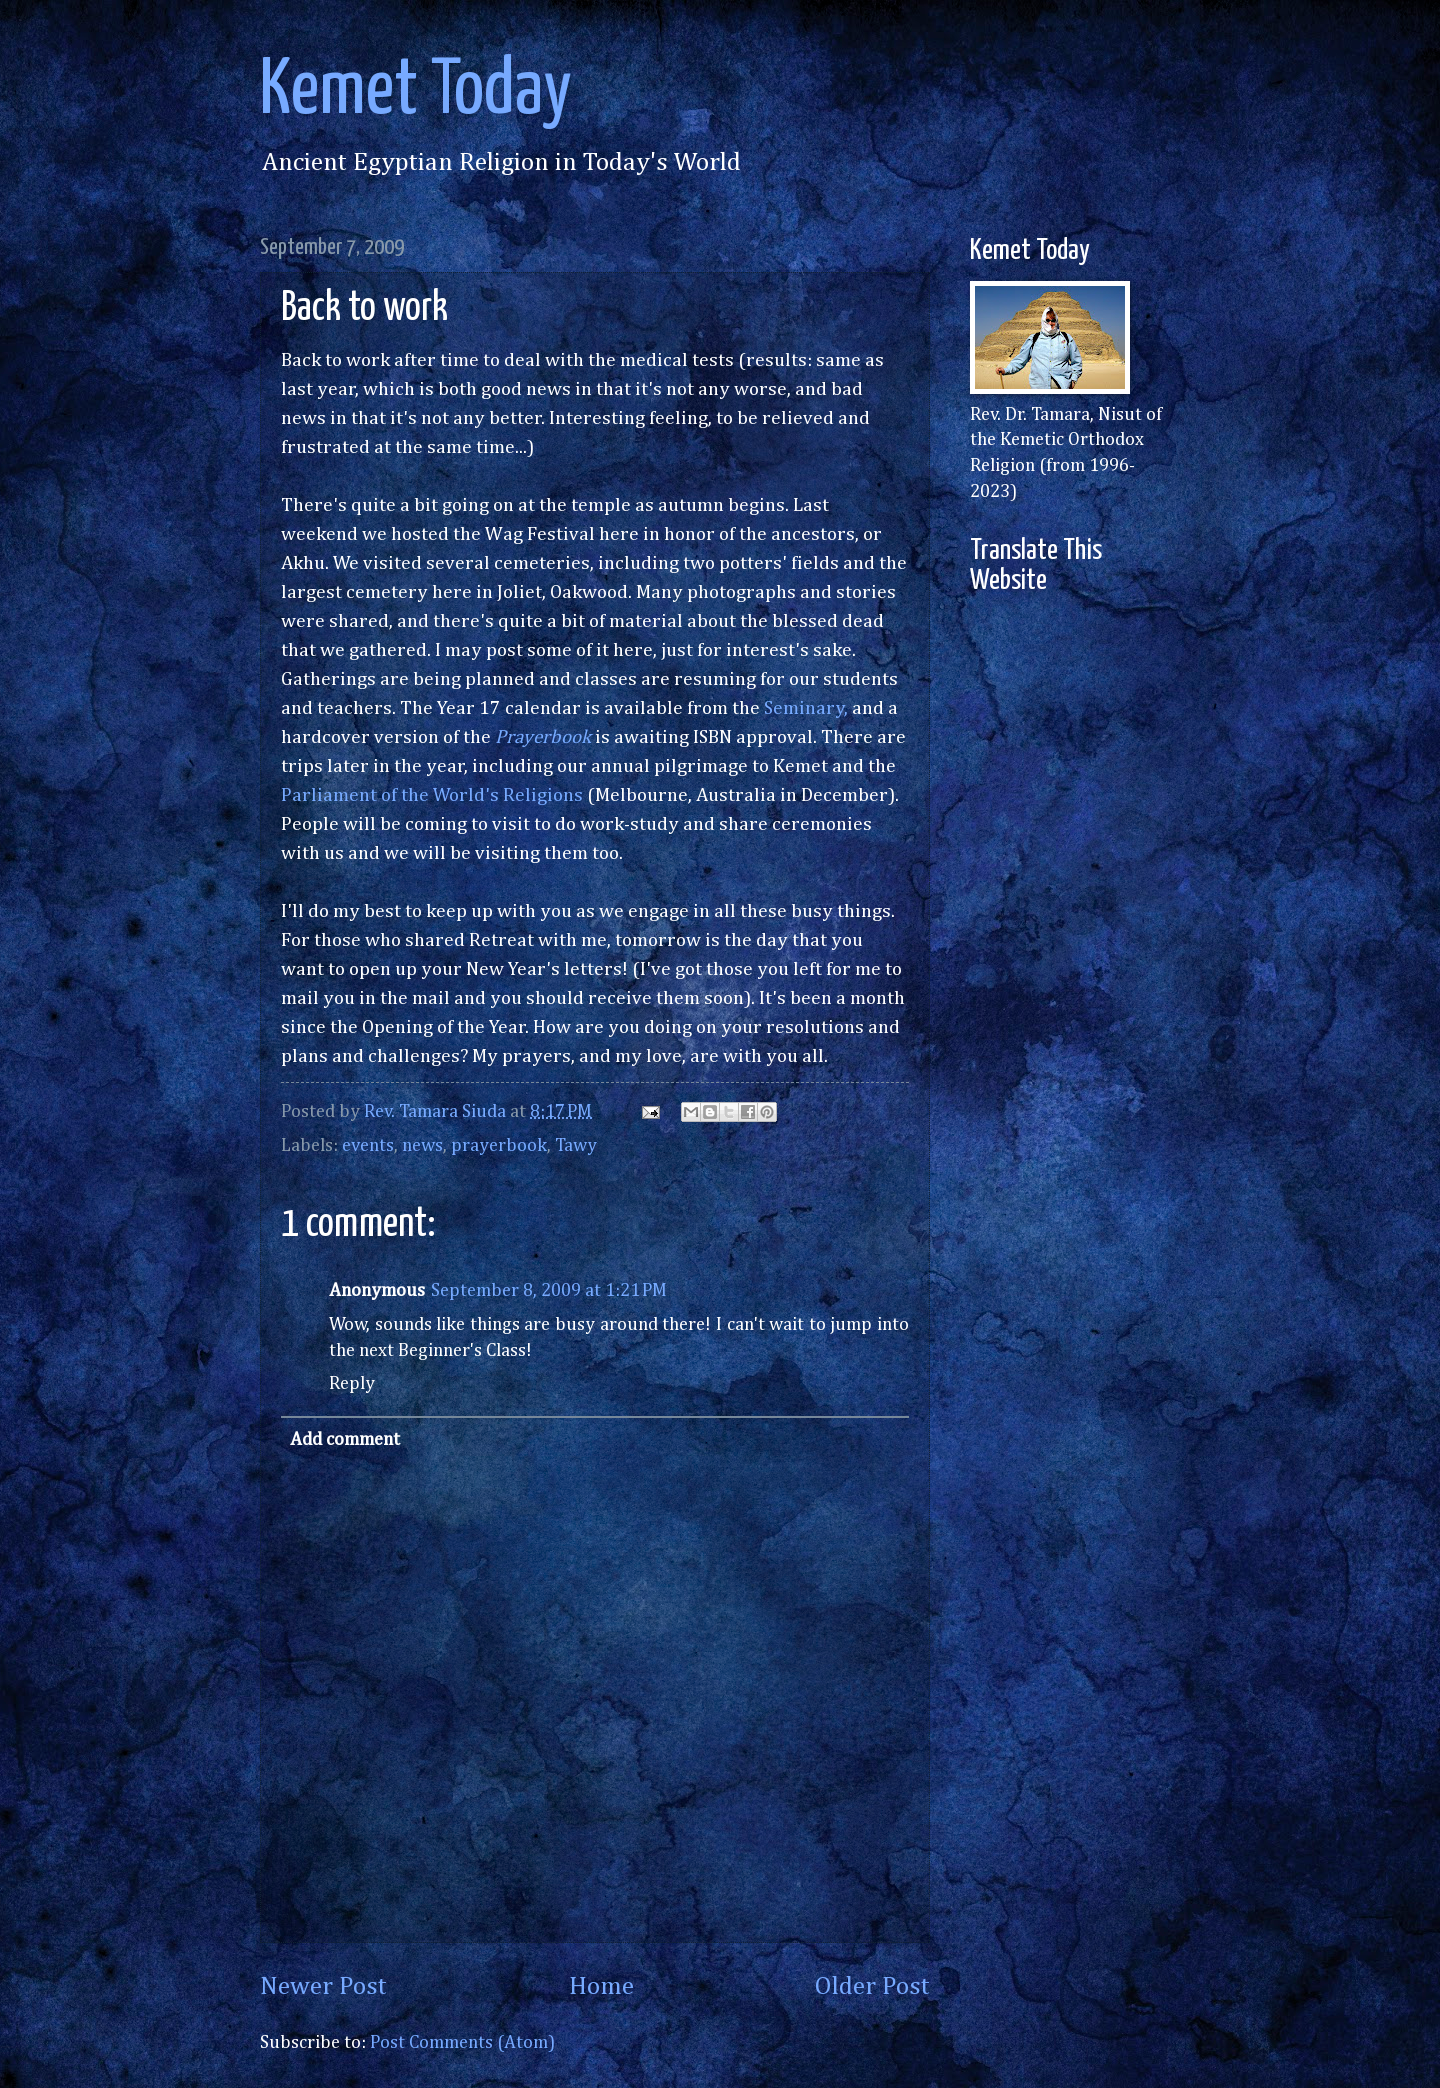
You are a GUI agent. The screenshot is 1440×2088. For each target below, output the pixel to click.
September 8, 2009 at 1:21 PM (549, 1291)
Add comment (345, 1440)
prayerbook (499, 1146)
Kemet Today (415, 91)
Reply (352, 1384)
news (422, 1146)
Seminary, (806, 708)
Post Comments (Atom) (462, 2043)
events (368, 1146)
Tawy (576, 1146)
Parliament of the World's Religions (432, 795)
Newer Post (323, 1987)
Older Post (872, 1987)
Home (601, 1987)
